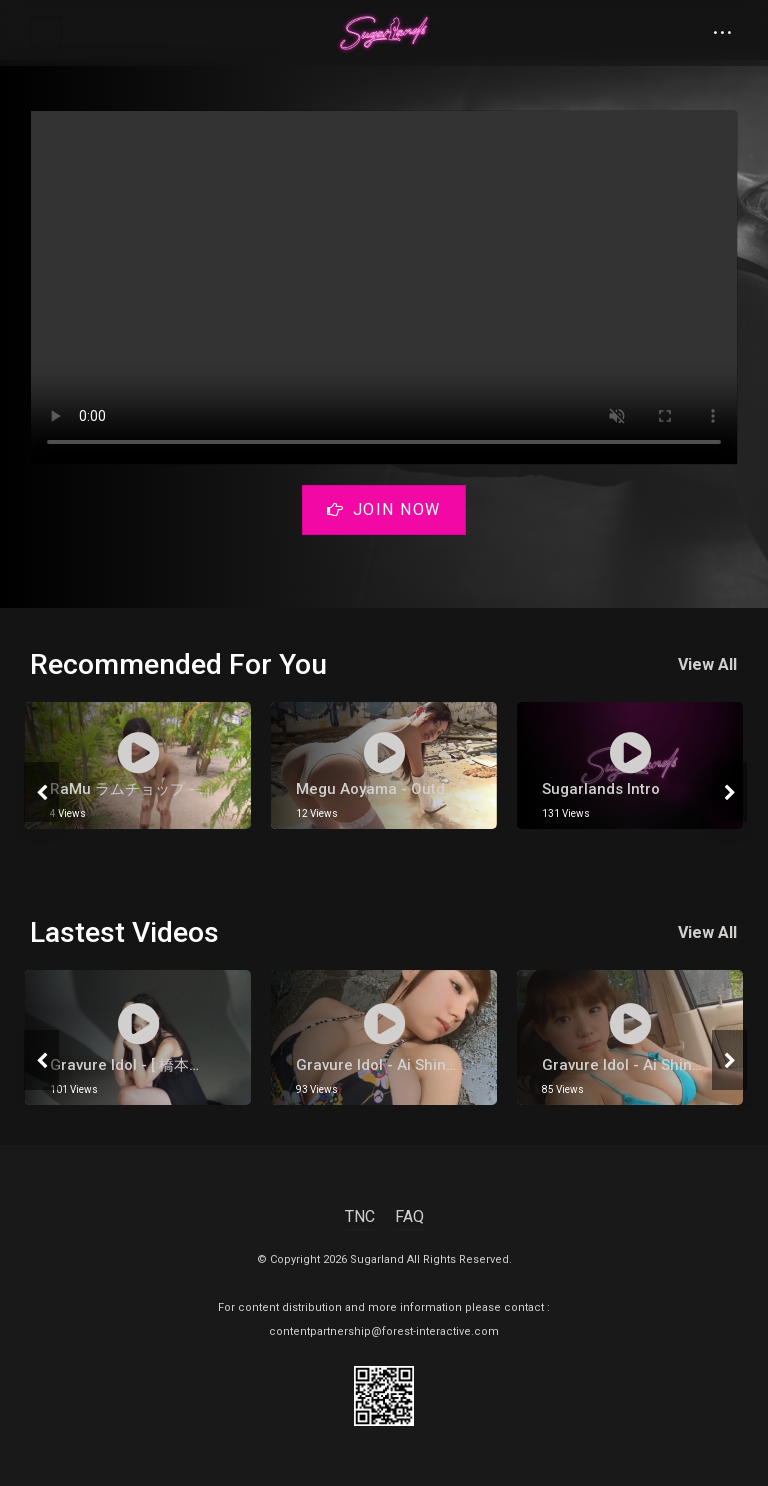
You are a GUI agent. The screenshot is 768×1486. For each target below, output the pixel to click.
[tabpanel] (138, 765)
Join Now (384, 509)
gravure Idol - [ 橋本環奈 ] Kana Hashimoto (199, 1065)
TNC (360, 1216)
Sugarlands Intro (601, 789)
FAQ (409, 1216)
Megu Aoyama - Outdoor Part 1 (406, 789)
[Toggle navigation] (46, 33)
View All (708, 664)
